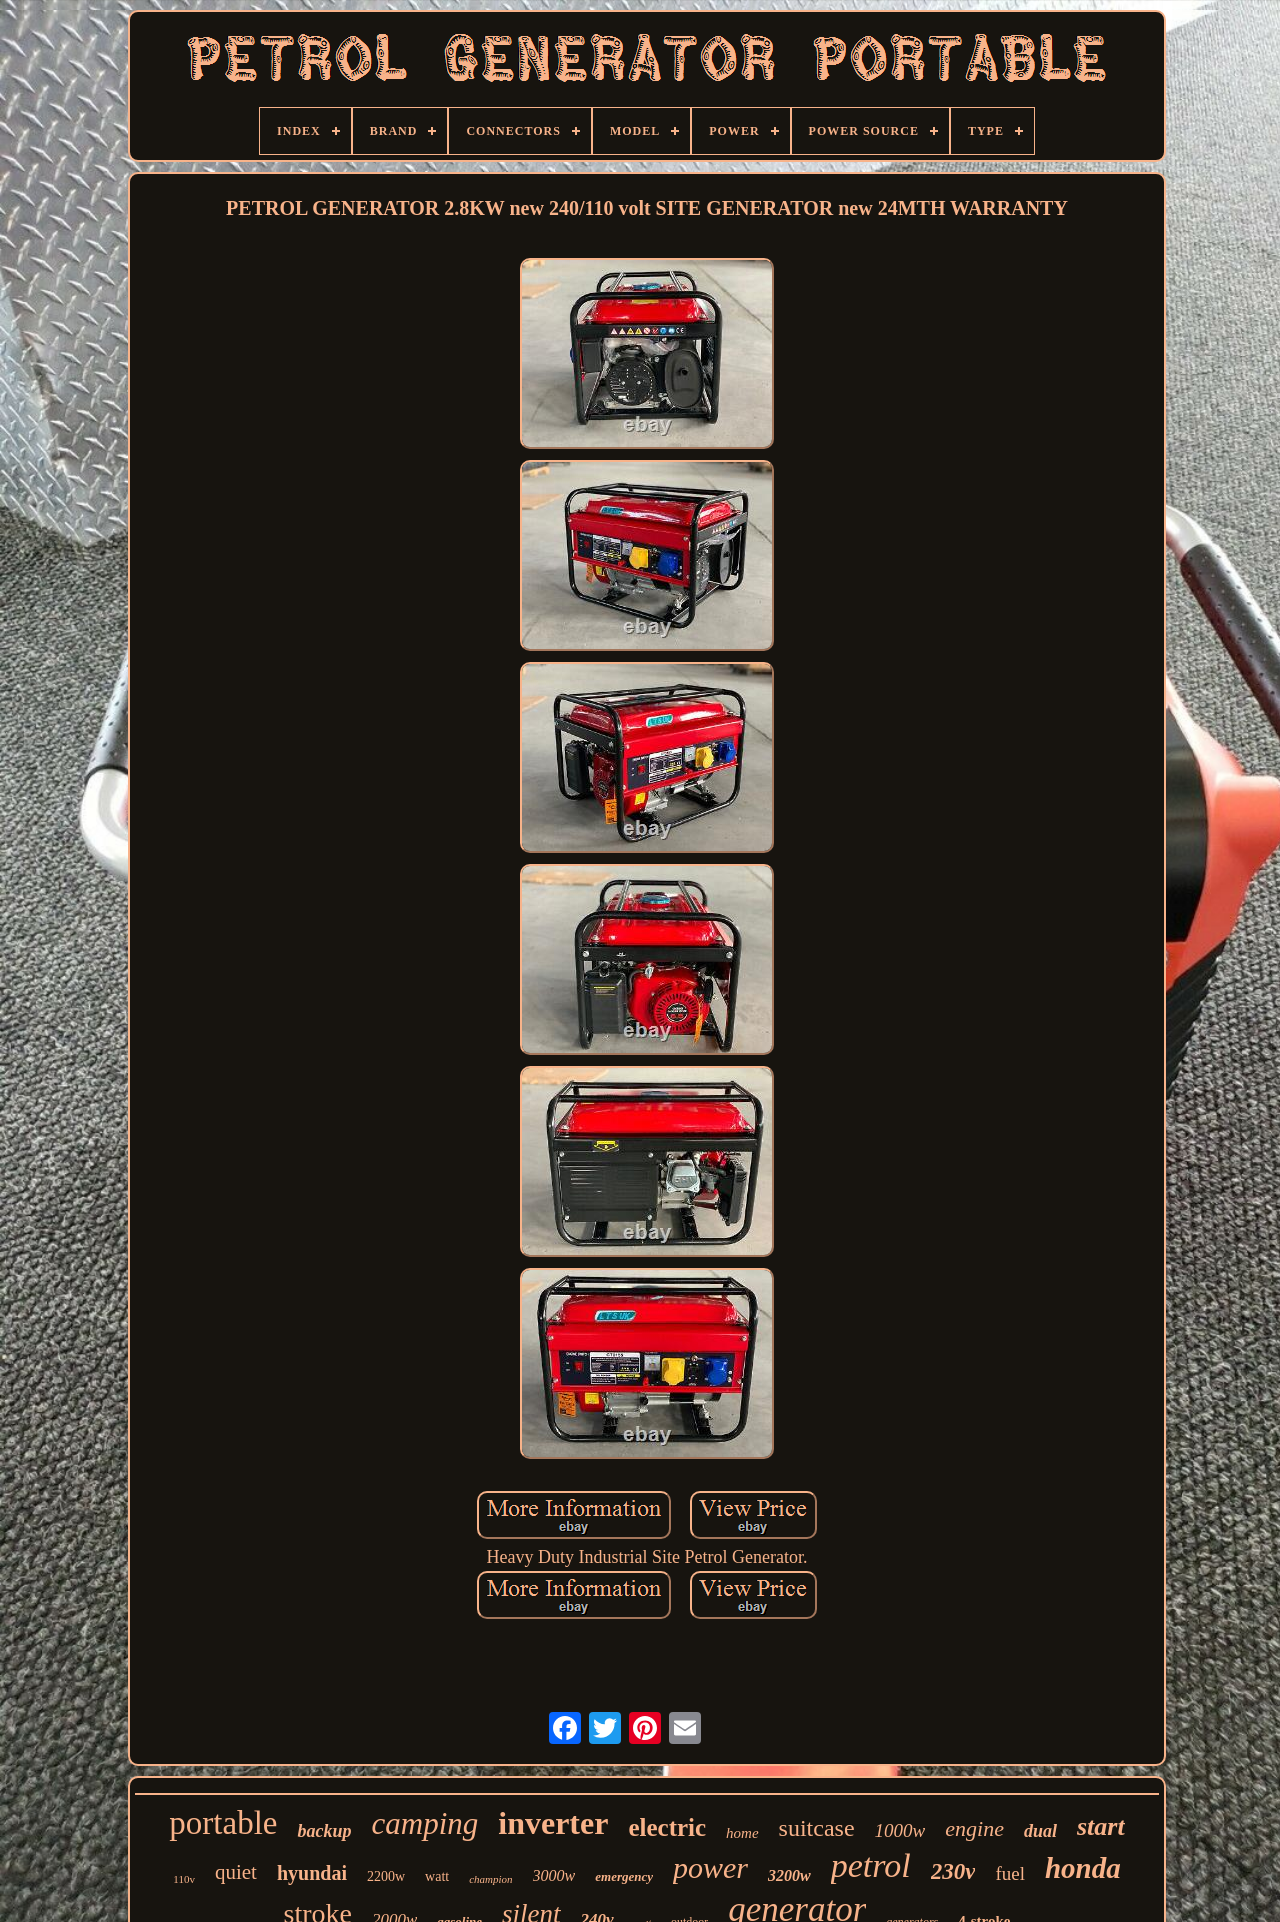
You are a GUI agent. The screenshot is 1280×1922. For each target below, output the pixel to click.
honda (1083, 1868)
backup (324, 1831)
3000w (554, 1875)
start (1101, 1826)
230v (953, 1871)
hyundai (312, 1873)
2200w (386, 1876)
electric (667, 1827)
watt (437, 1876)
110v (184, 1879)
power (710, 1867)
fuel (1010, 1873)
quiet (236, 1872)
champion (490, 1879)
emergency (624, 1876)
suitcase (817, 1828)
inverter (553, 1823)
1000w (900, 1830)
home (742, 1833)
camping (424, 1823)
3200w (789, 1875)
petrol (871, 1865)
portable (223, 1823)
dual (1040, 1831)
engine (974, 1828)
